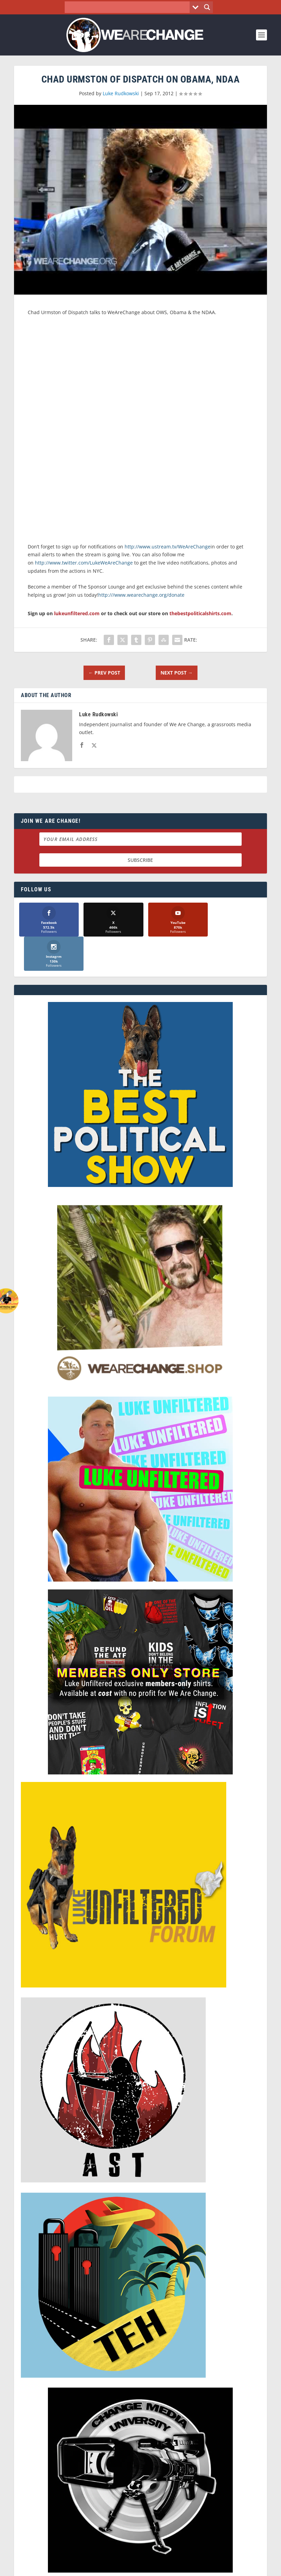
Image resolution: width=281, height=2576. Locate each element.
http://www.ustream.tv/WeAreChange (167, 546)
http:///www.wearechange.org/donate (141, 595)
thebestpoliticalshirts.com (200, 613)
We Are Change (52, 2561)
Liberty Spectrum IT (197, 2561)
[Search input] (129, 7)
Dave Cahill (119, 2561)
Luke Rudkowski (121, 93)
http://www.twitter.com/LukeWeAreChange (84, 562)
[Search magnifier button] (207, 7)
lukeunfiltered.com (77, 613)
